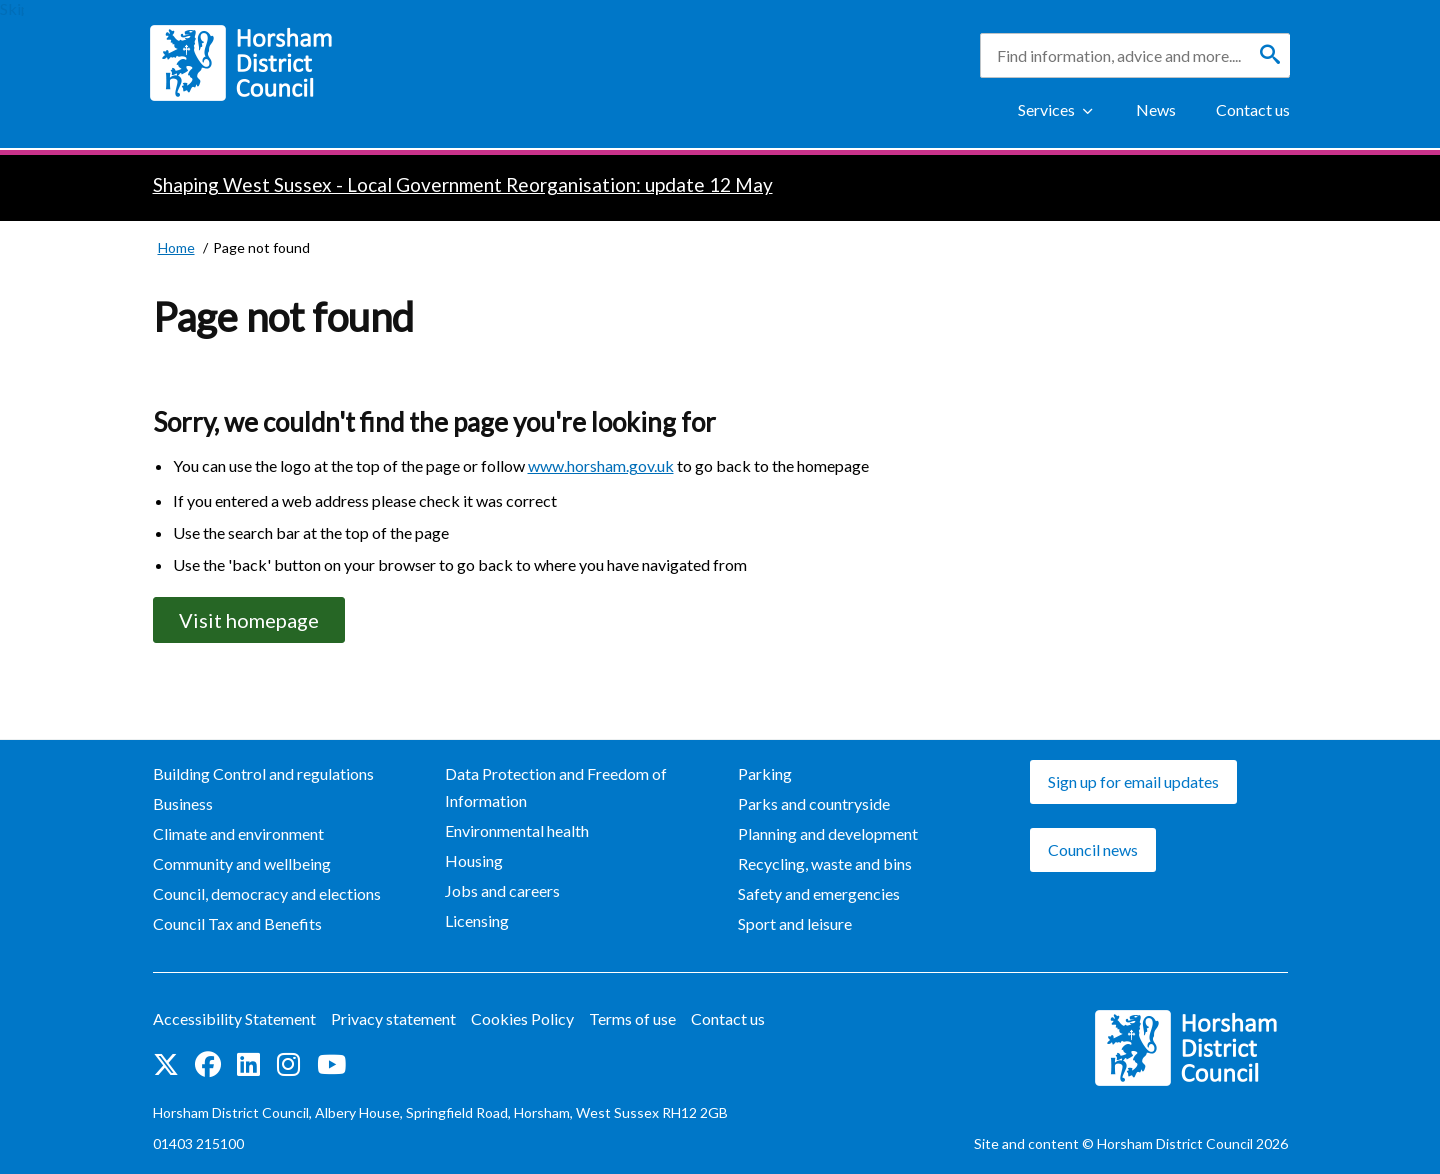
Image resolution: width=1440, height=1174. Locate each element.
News (1156, 109)
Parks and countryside (814, 803)
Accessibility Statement (234, 1018)
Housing (474, 860)
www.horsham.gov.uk (601, 465)
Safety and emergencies (819, 893)
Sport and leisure (795, 923)
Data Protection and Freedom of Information (556, 787)
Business (183, 803)
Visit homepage (249, 620)
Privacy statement (393, 1018)
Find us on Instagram (288, 1064)
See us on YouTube (331, 1064)
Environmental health (517, 830)
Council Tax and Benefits (237, 923)
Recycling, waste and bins (825, 863)
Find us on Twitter (166, 1064)
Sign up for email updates (1133, 781)
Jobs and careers (502, 890)
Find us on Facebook (208, 1064)
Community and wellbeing (242, 863)
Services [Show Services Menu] (1046, 109)
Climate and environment (238, 833)
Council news (1093, 849)
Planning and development (828, 833)
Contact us (1253, 109)
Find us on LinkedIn (248, 1064)
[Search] (1270, 55)
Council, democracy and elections (267, 893)
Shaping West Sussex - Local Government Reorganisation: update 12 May (463, 184)
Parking (765, 773)
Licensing (477, 920)
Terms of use (632, 1018)
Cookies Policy (522, 1018)
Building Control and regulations (263, 773)
